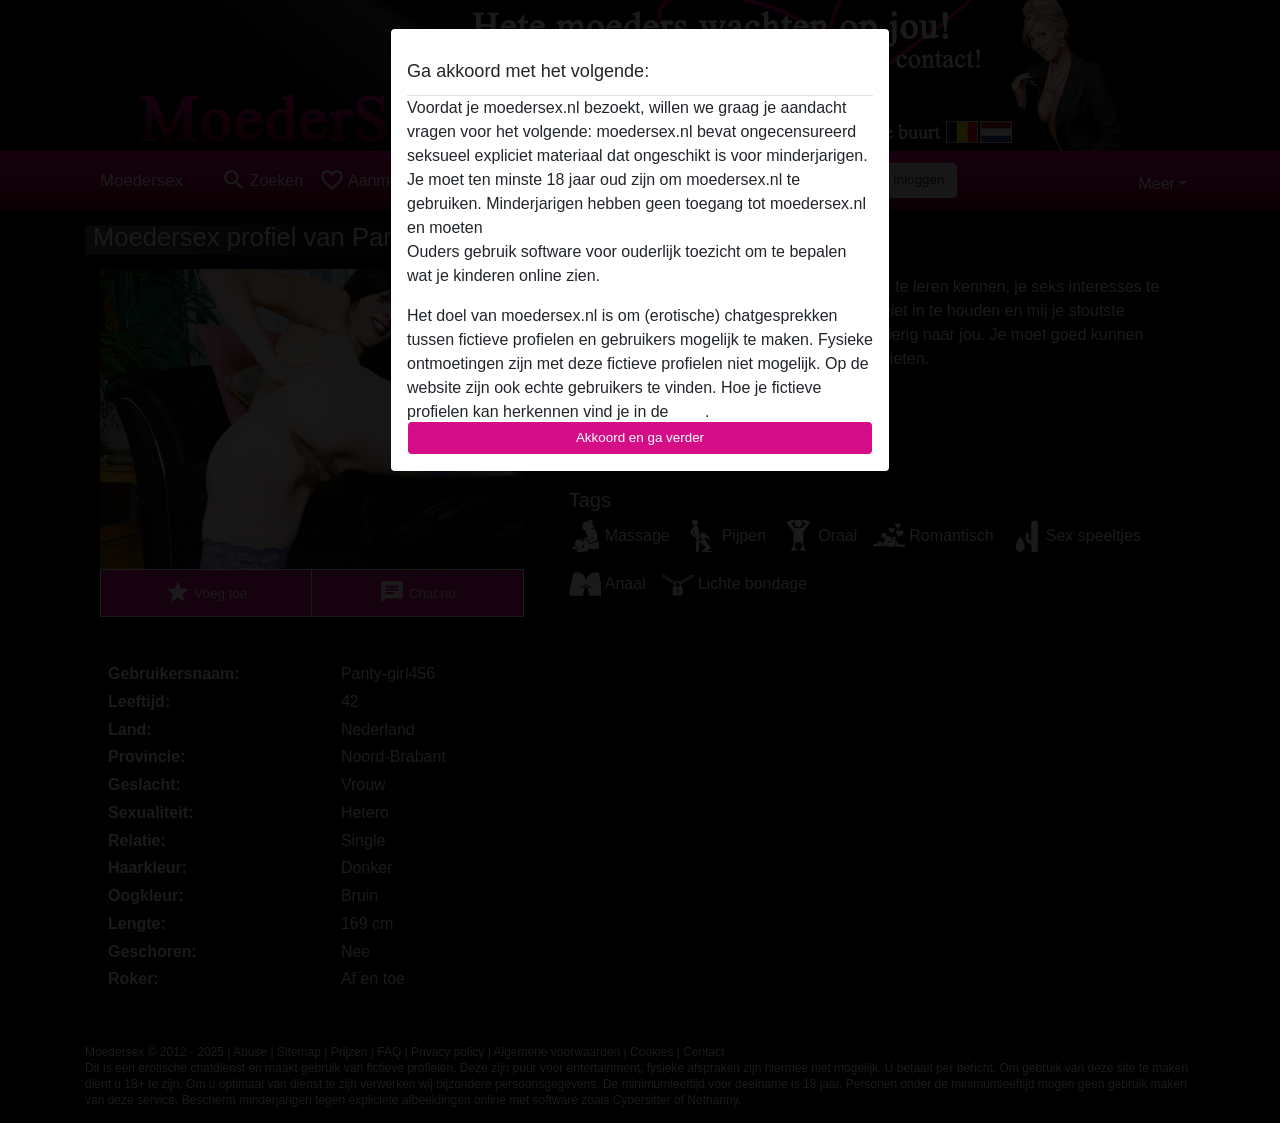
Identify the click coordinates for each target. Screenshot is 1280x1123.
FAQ (689, 411)
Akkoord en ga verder (640, 437)
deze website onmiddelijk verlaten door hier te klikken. (678, 227)
